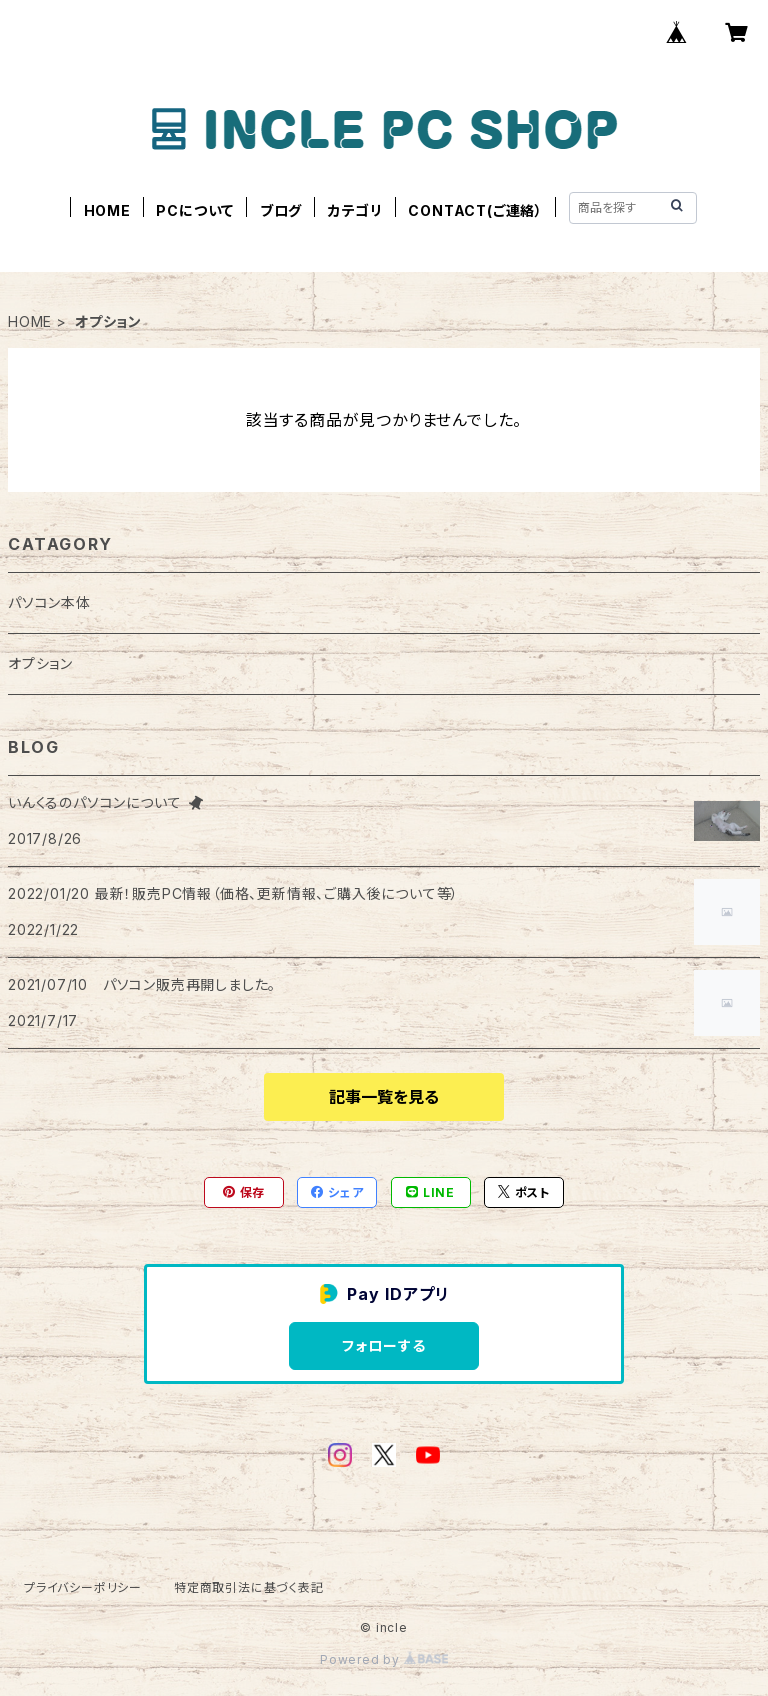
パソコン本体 (49, 602)
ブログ (281, 210)
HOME (107, 210)
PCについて (195, 210)
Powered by (384, 1659)
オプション (40, 663)
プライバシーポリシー (83, 1587)
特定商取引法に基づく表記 (249, 1587)
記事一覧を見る (384, 1097)
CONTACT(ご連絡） (475, 210)
